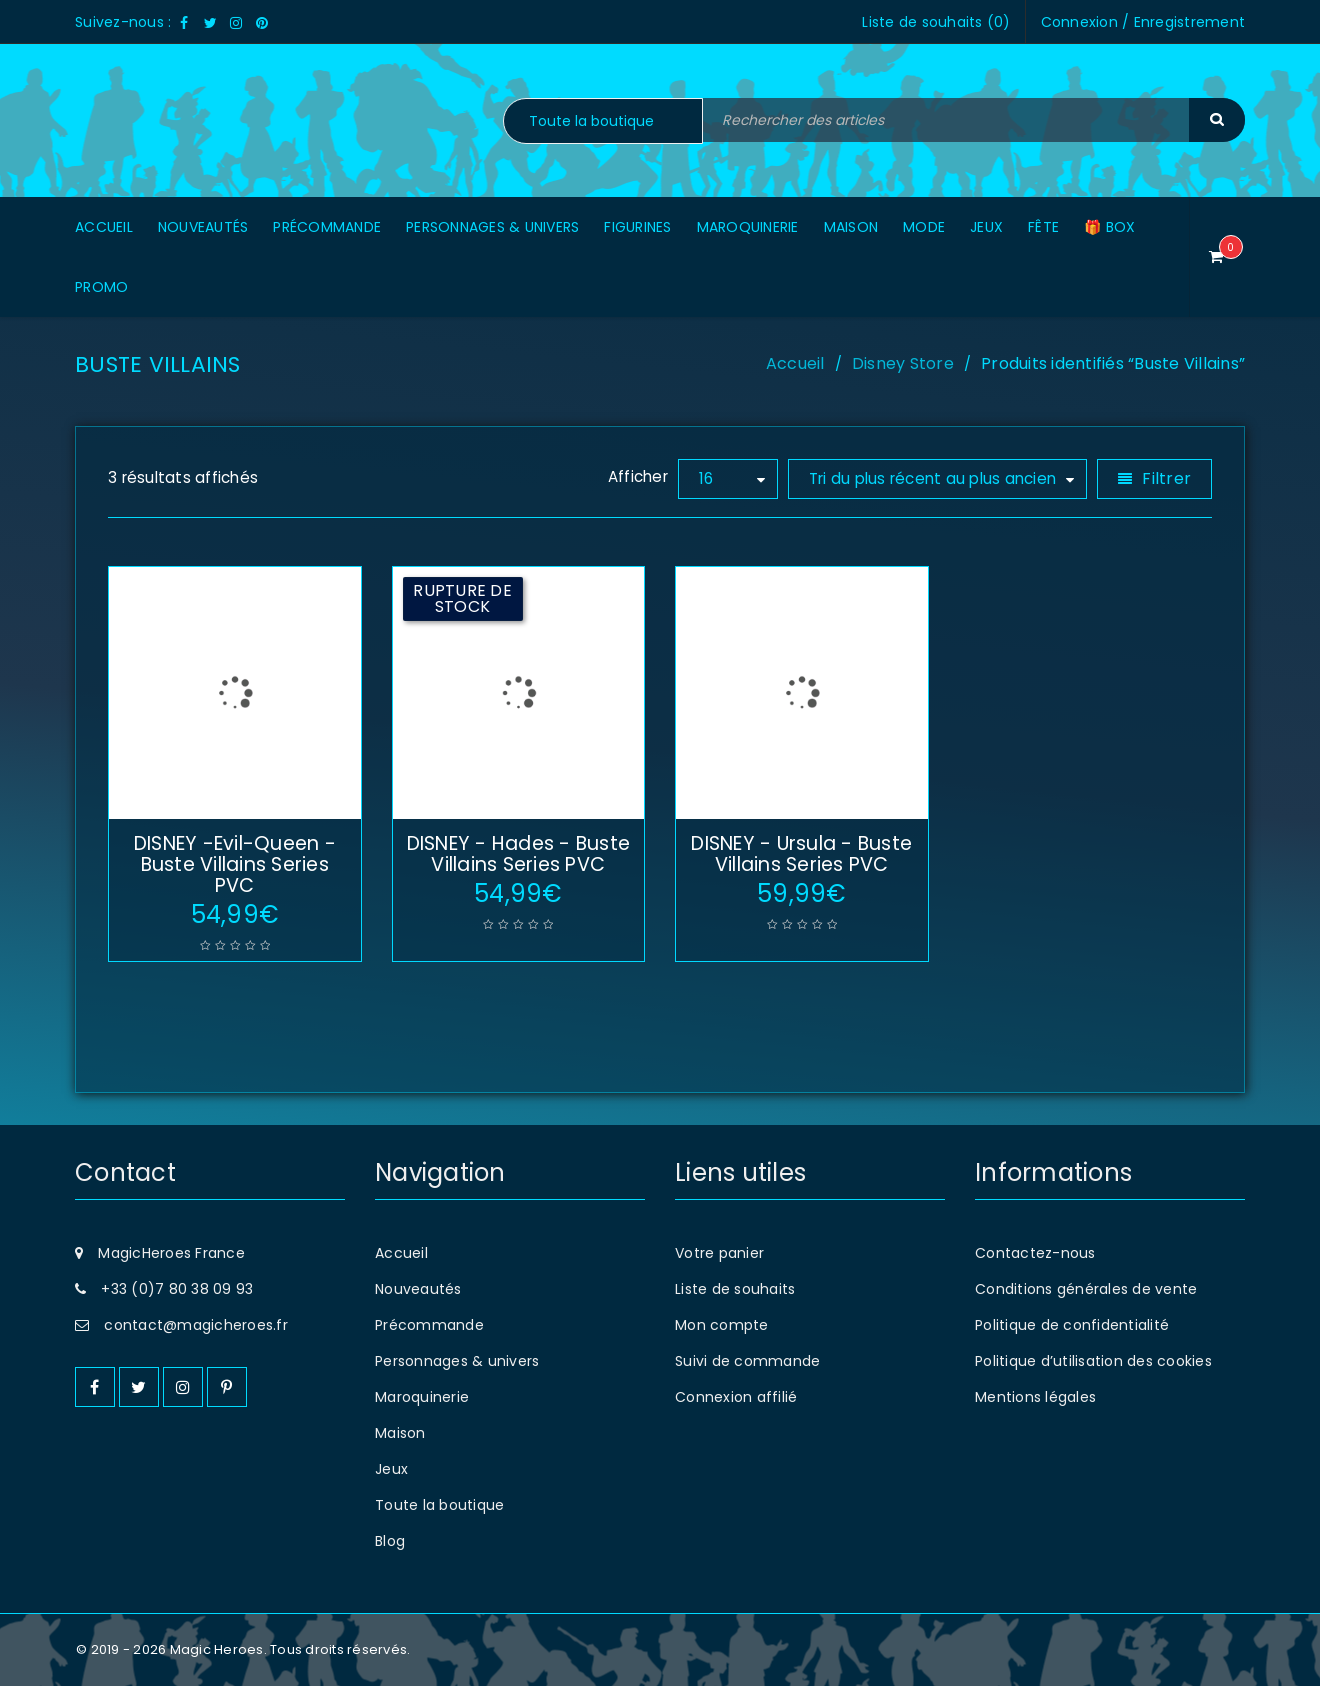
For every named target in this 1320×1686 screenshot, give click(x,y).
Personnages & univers (457, 1361)
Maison (400, 1433)
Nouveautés (418, 1289)
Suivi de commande (747, 1361)
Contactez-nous (1035, 1253)
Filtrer (1166, 478)
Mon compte (722, 1325)
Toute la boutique (439, 1505)
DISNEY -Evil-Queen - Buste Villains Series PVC (235, 864)
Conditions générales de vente (1086, 1289)
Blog (390, 1541)
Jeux (391, 1469)
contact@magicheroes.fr (196, 1325)
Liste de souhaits (735, 1289)
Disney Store (903, 363)
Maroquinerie (422, 1397)
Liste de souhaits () (936, 22)
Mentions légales (1035, 1397)
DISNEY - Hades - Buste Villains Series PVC (519, 854)
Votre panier (719, 1253)
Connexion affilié (736, 1397)
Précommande (429, 1325)
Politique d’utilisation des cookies (1093, 1361)
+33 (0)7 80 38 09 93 (177, 1289)
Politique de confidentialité (1072, 1325)
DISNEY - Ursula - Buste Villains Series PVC (801, 854)
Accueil (795, 363)
